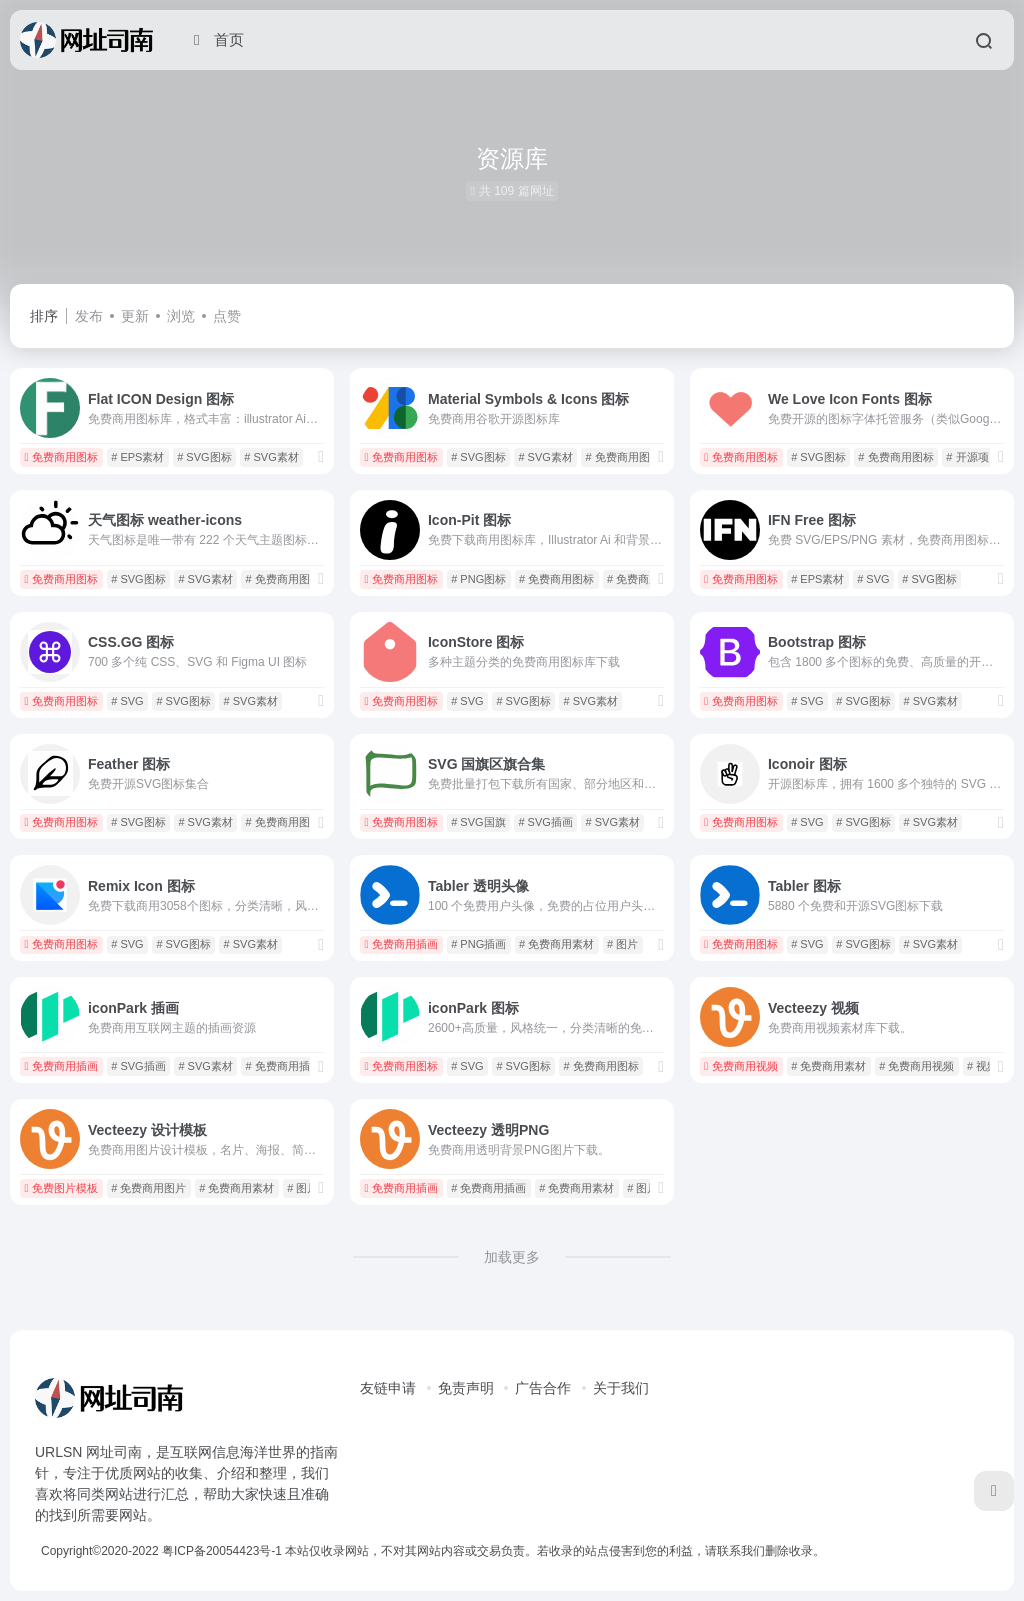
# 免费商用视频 (916, 1066)
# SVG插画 (545, 822)
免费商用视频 (741, 1066)
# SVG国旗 (478, 822)
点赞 (227, 316)
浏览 (181, 316)
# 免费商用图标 (623, 457)
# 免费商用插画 (283, 1066)
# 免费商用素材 (644, 579)
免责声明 (466, 1388)
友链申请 (388, 1388)
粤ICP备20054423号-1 (222, 1551)
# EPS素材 (137, 457)
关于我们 (621, 1388)
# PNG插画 (478, 944)
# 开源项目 (972, 457)
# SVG (873, 579)
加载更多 (512, 1257)
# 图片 (622, 944)
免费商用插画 (401, 944)
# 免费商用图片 (148, 1188)
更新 (135, 316)
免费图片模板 (61, 1188)
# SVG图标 (204, 457)
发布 (89, 316)
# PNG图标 (478, 579)
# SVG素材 (271, 457)
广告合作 (543, 1388)
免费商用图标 (61, 457)
